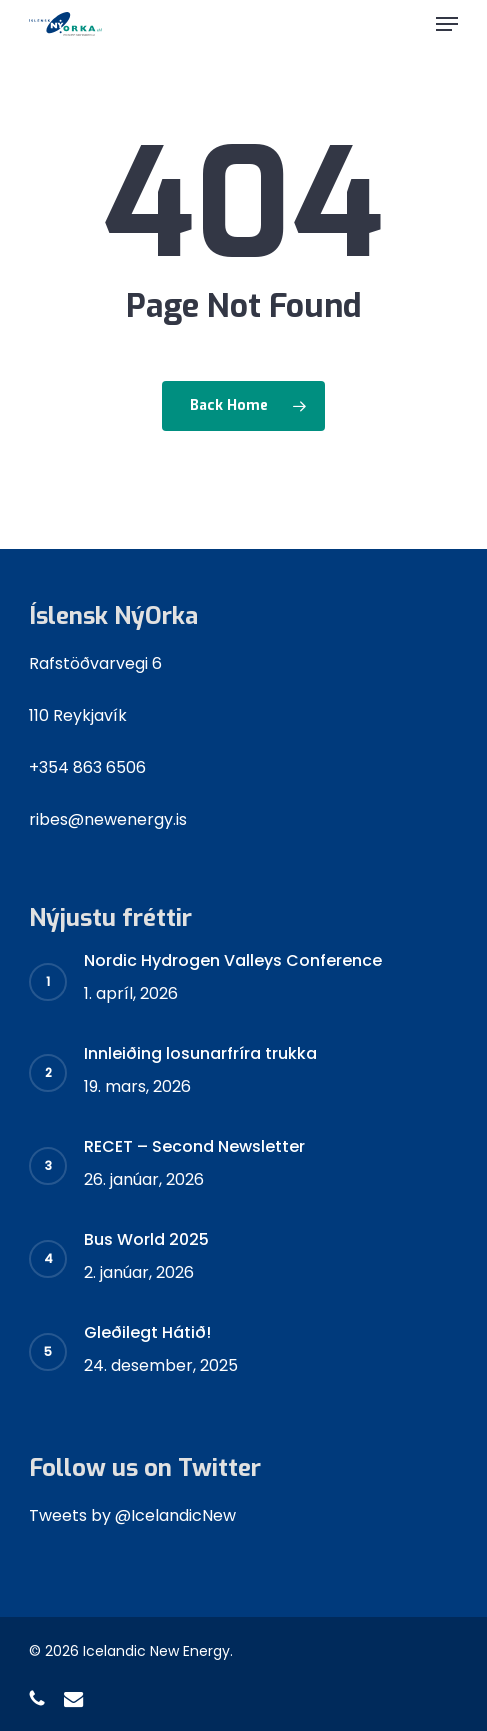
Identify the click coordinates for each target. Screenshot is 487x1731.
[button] (447, 24)
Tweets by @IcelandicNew (132, 1515)
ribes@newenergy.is (108, 819)
